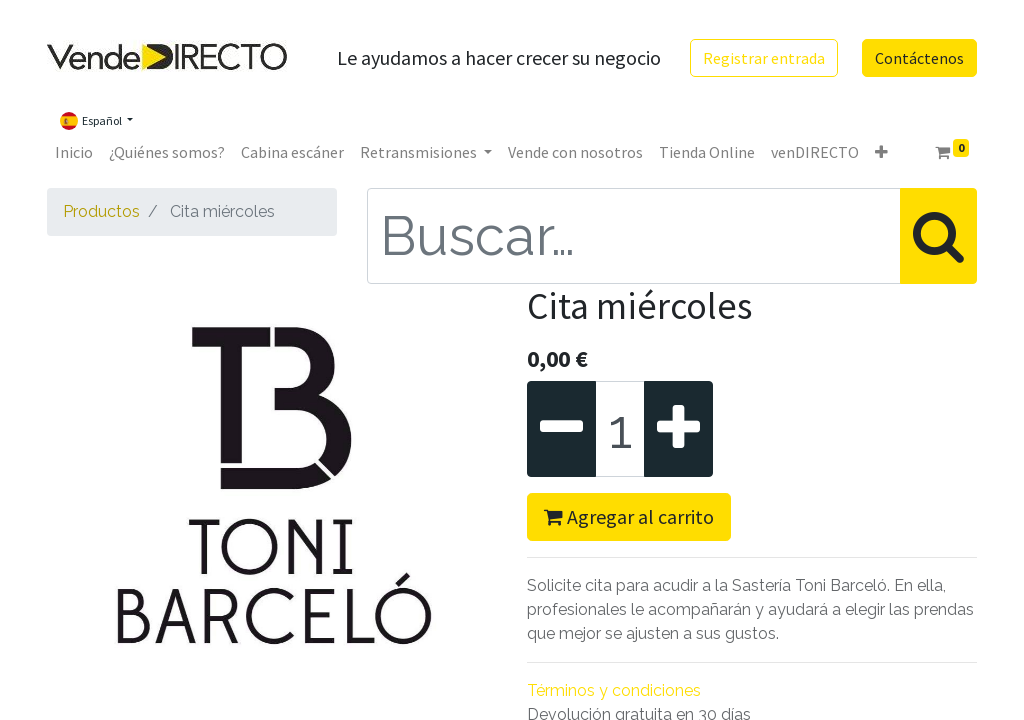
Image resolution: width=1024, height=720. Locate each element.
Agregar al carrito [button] (629, 516)
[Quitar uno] (561, 429)
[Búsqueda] (938, 236)
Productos (101, 211)
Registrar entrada (764, 58)
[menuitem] (74, 152)
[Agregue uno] (678, 429)
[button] (881, 152)
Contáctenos (919, 58)
